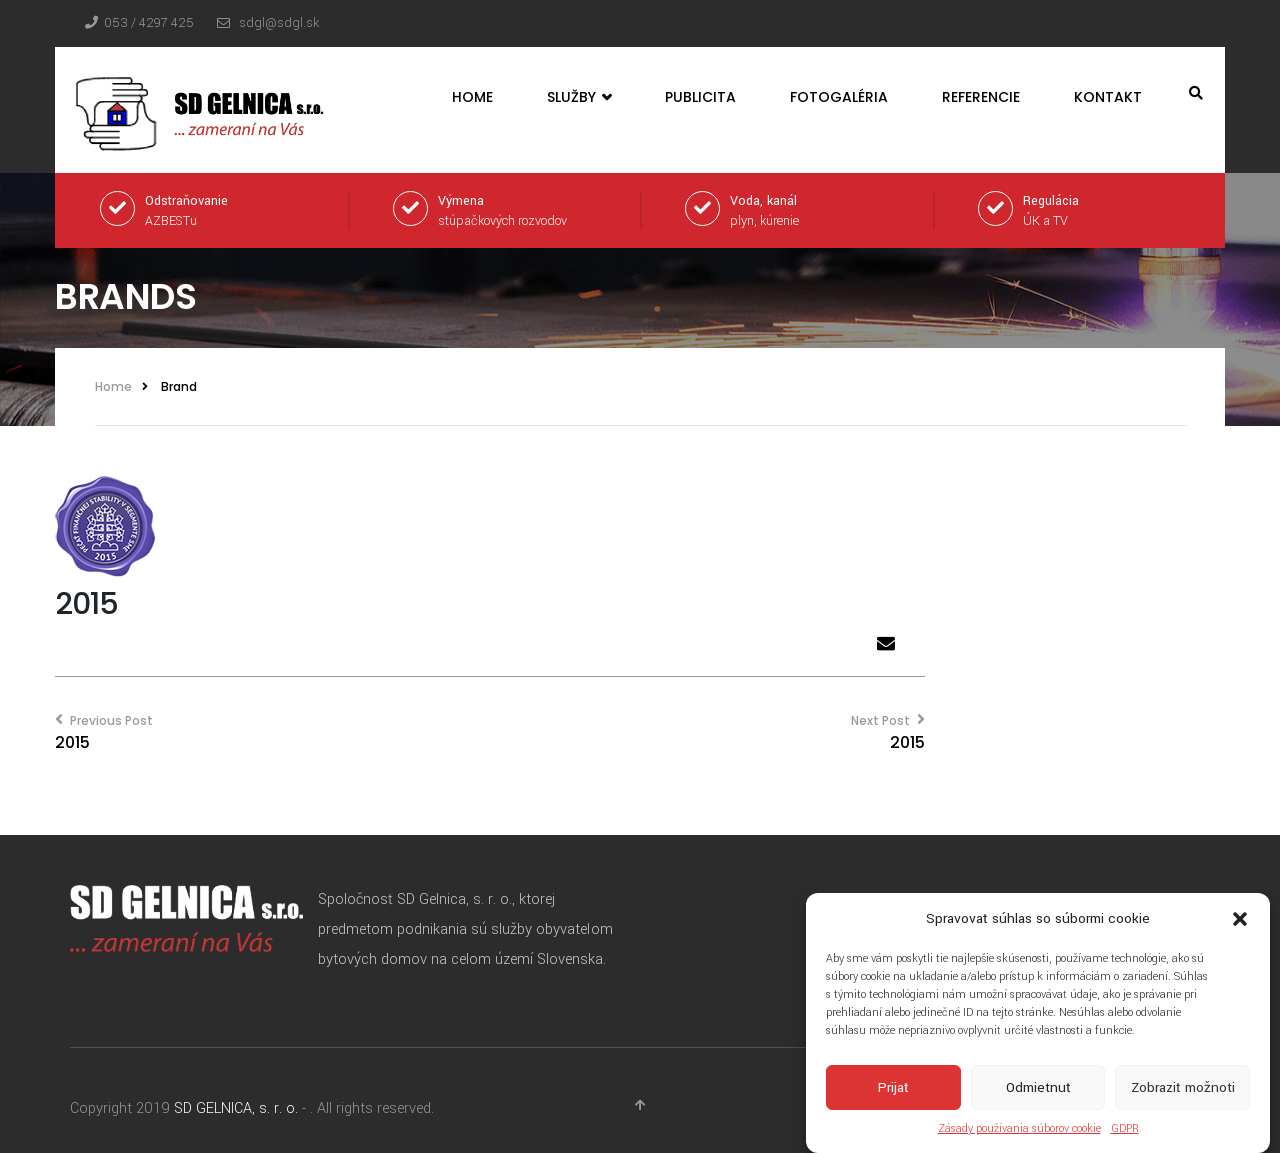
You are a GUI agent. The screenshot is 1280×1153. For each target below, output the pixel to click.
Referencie (981, 97)
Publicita (700, 97)
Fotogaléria (839, 97)
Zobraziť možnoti (1183, 1089)
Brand (179, 386)
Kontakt (1108, 97)
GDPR (1125, 1130)
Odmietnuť (1038, 1089)
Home (472, 97)
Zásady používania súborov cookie (1019, 1130)
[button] (1240, 921)
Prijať (893, 1089)
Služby (579, 97)
